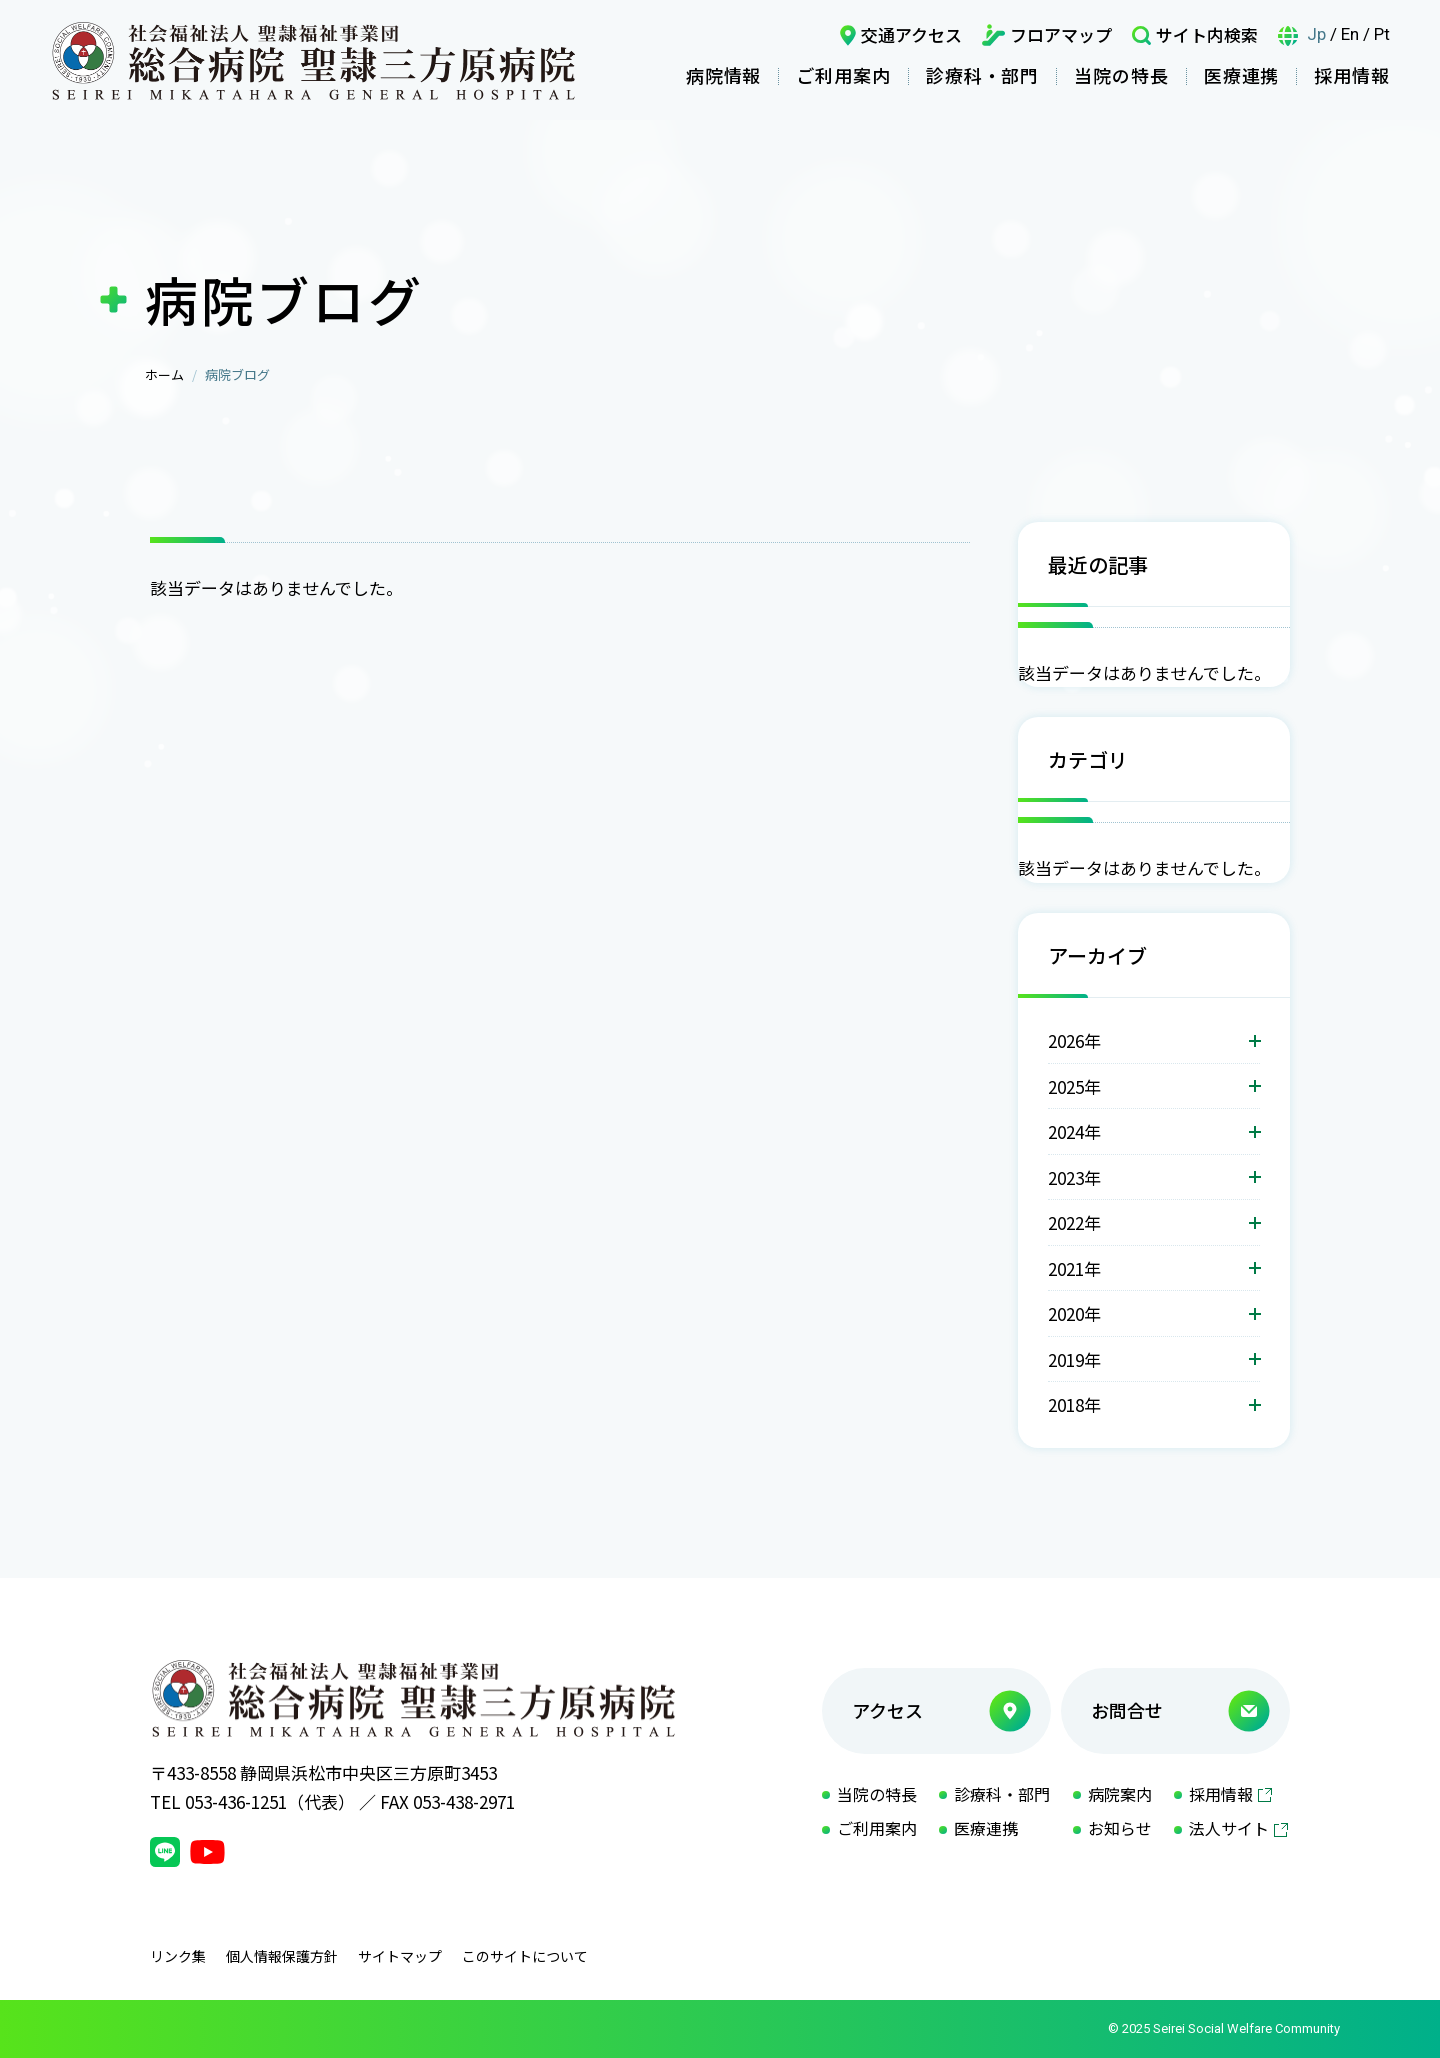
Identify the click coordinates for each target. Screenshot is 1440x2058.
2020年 (1074, 1313)
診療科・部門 (982, 75)
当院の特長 (1121, 75)
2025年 (1074, 1086)
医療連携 (1242, 75)
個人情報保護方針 (282, 1956)
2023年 (1074, 1177)
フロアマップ (1061, 34)
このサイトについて (525, 1956)
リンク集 (178, 1956)
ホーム (164, 374)
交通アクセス (911, 34)
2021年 (1074, 1268)
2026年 (1074, 1040)
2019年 (1074, 1359)
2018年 (1074, 1404)
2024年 (1074, 1131)
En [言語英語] (1350, 34)
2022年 (1074, 1222)
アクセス (887, 1710)
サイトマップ (400, 1956)
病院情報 (724, 75)
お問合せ (1127, 1710)
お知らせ (1120, 1828)
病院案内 (1120, 1794)
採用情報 (1352, 75)
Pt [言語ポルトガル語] (1382, 34)
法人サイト (1229, 1828)
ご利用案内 (843, 75)
